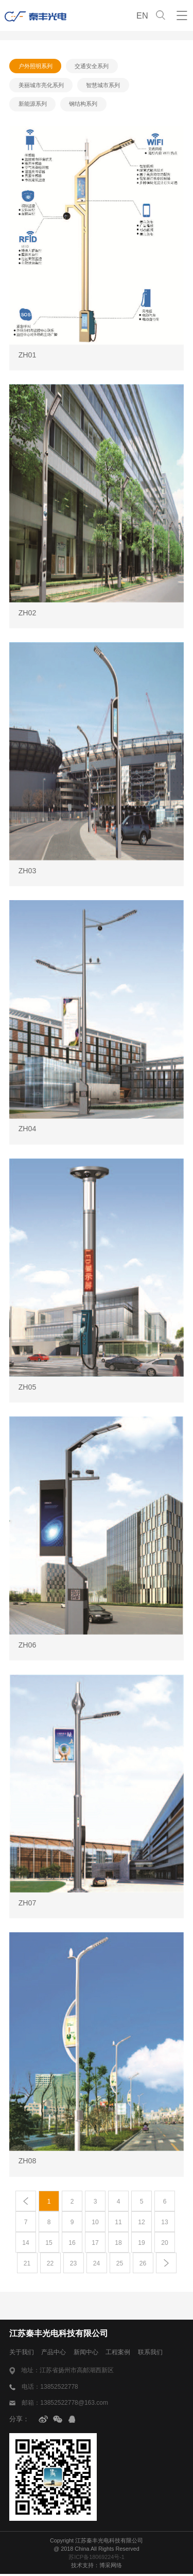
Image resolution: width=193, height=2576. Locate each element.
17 (95, 2244)
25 (119, 2265)
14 (25, 2244)
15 (48, 2244)
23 (73, 2265)
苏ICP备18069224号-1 (96, 2558)
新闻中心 (91, 2353)
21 (26, 2265)
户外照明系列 (35, 66)
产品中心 (56, 2353)
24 (96, 2265)
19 (141, 2244)
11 (118, 2223)
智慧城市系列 (104, 86)
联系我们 (159, 2353)
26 (142, 2265)
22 (50, 2265)
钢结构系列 (84, 105)
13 (164, 2223)
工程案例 (125, 2353)
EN (142, 15)
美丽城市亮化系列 (41, 86)
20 (164, 2244)
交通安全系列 (93, 66)
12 (141, 2223)
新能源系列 (33, 105)
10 (95, 2223)
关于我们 (22, 2353)
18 (118, 2244)
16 (72, 2244)
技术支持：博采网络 (96, 2567)
